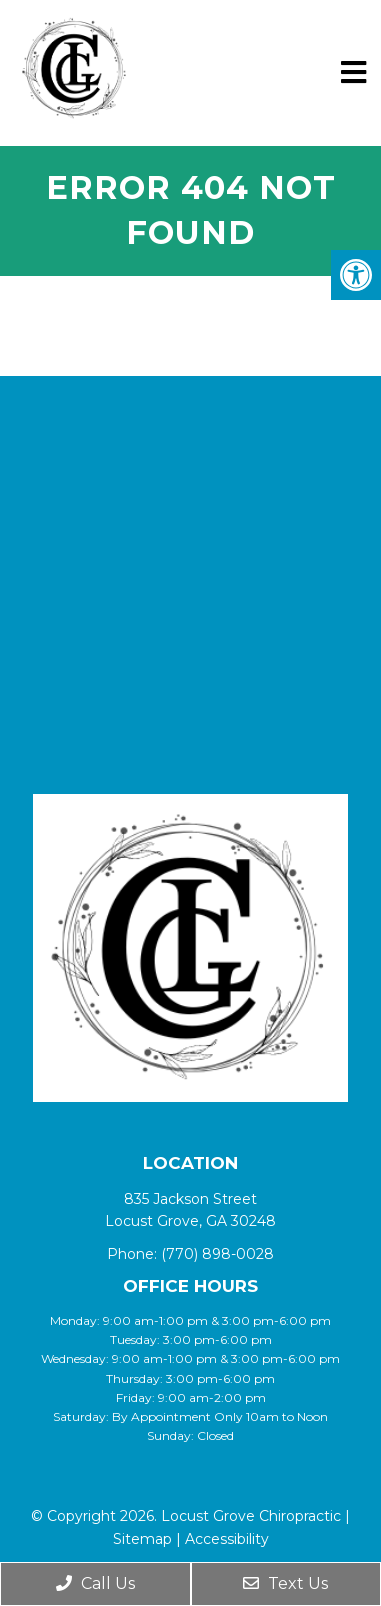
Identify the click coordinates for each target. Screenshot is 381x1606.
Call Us (95, 1583)
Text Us (285, 1583)
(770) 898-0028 (217, 1254)
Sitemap (142, 1539)
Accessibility (227, 1539)
